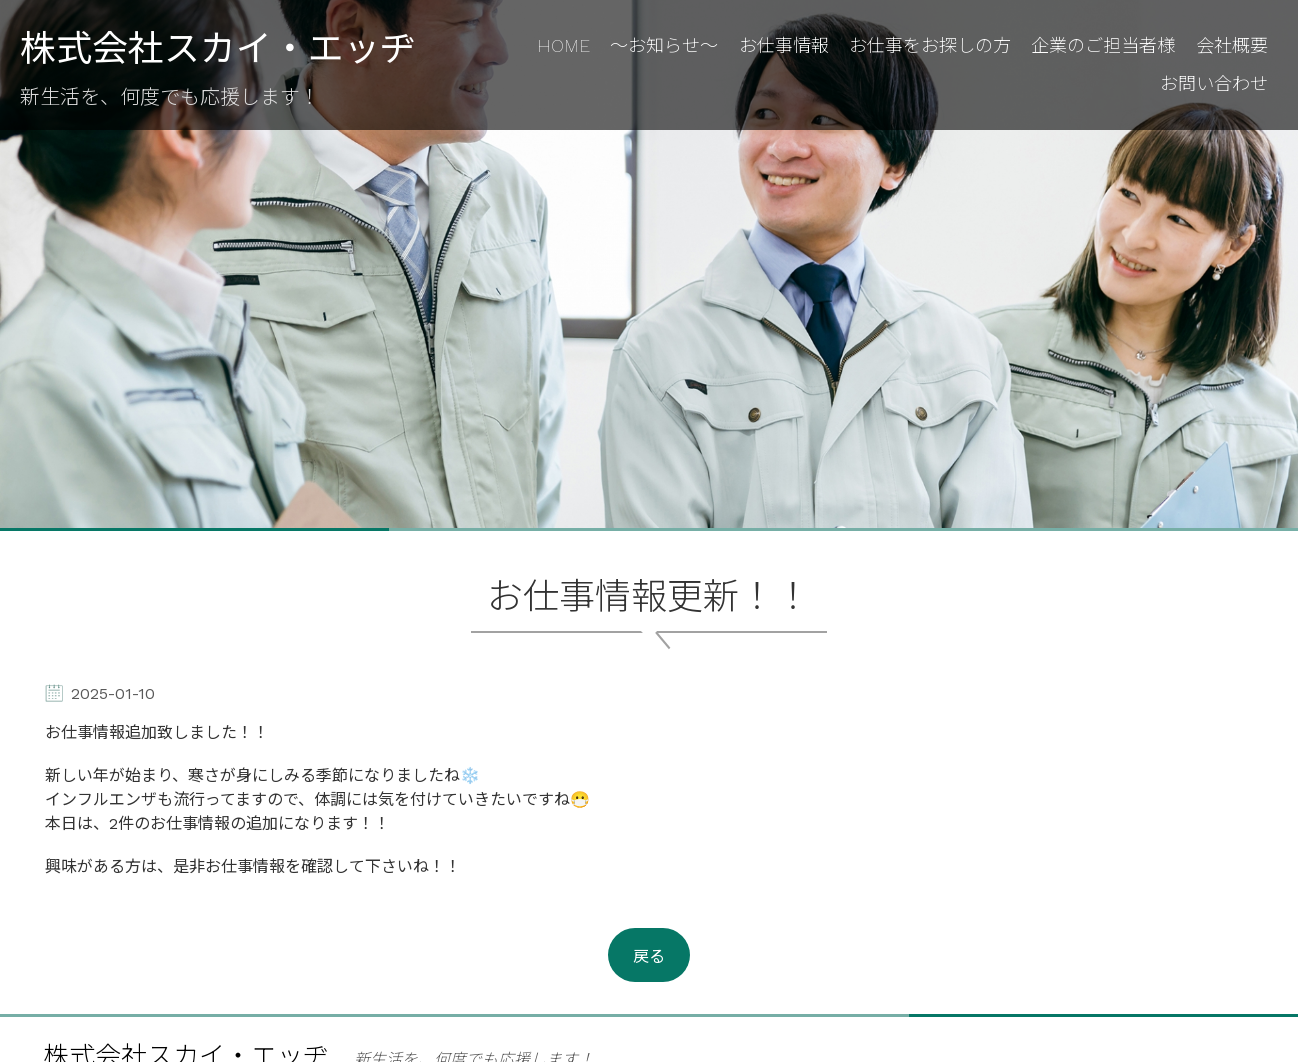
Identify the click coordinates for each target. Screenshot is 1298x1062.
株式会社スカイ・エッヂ (218, 50)
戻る (649, 956)
